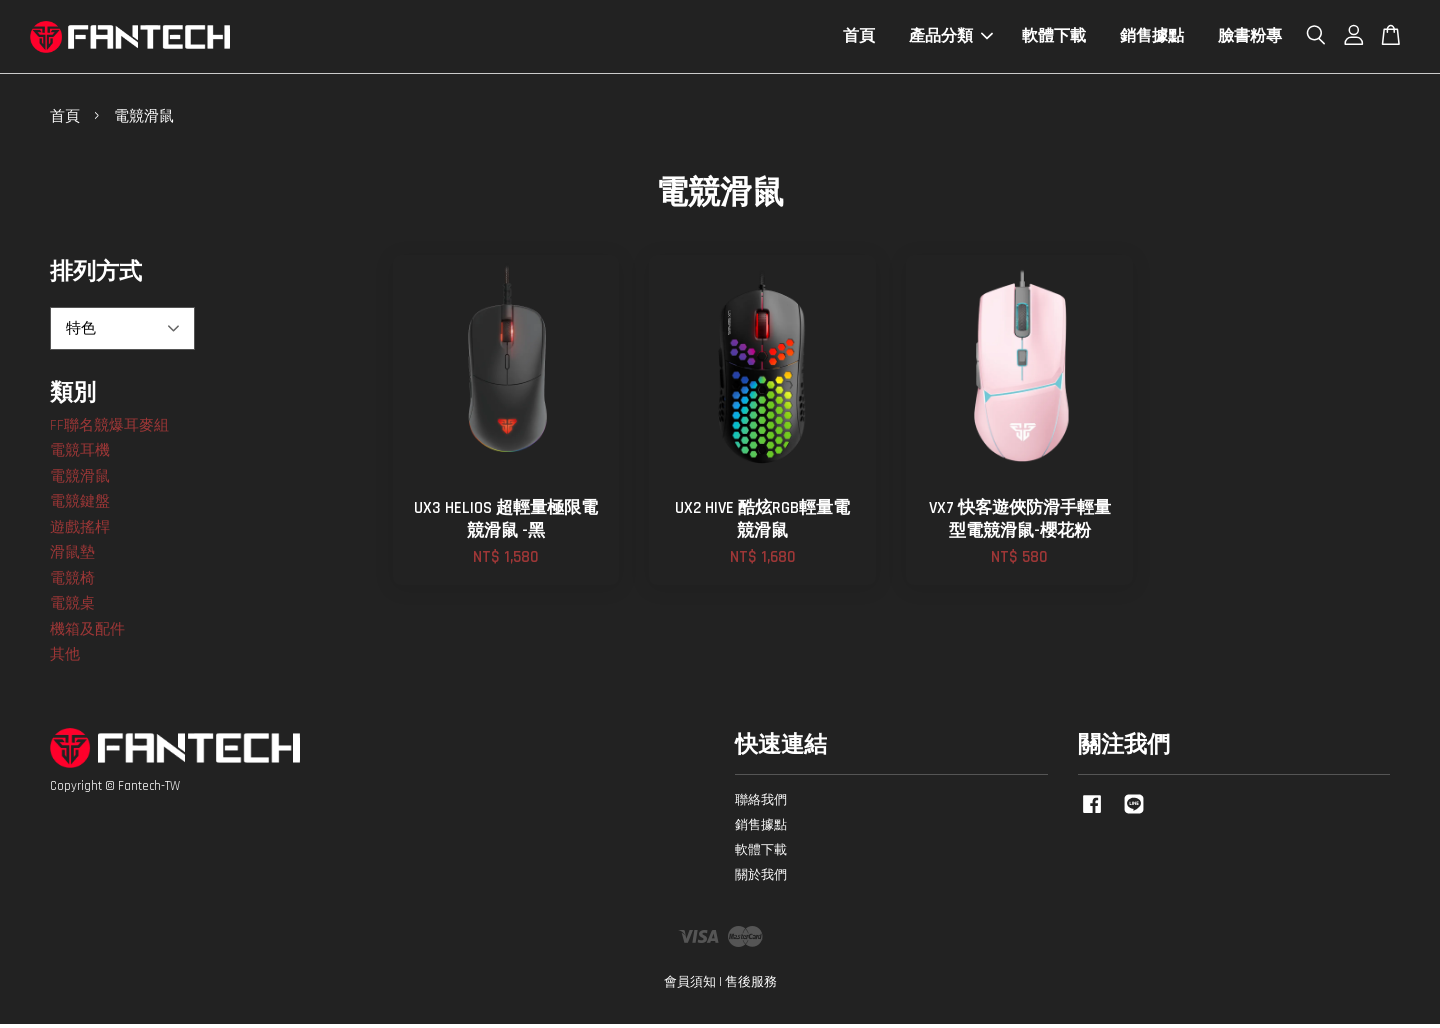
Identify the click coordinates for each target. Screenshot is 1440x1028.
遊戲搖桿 (80, 530)
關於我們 (761, 879)
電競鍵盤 (80, 505)
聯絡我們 (761, 804)
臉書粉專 (1250, 38)
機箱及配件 (87, 632)
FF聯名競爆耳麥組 (109, 428)
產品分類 (951, 38)
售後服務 (751, 986)
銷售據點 (1152, 38)
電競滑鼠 (80, 479)
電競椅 (72, 581)
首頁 (859, 38)
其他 (65, 658)
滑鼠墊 (72, 556)
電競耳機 (80, 454)
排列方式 (96, 276)
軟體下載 (1054, 38)
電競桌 (72, 607)
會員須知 (690, 986)
